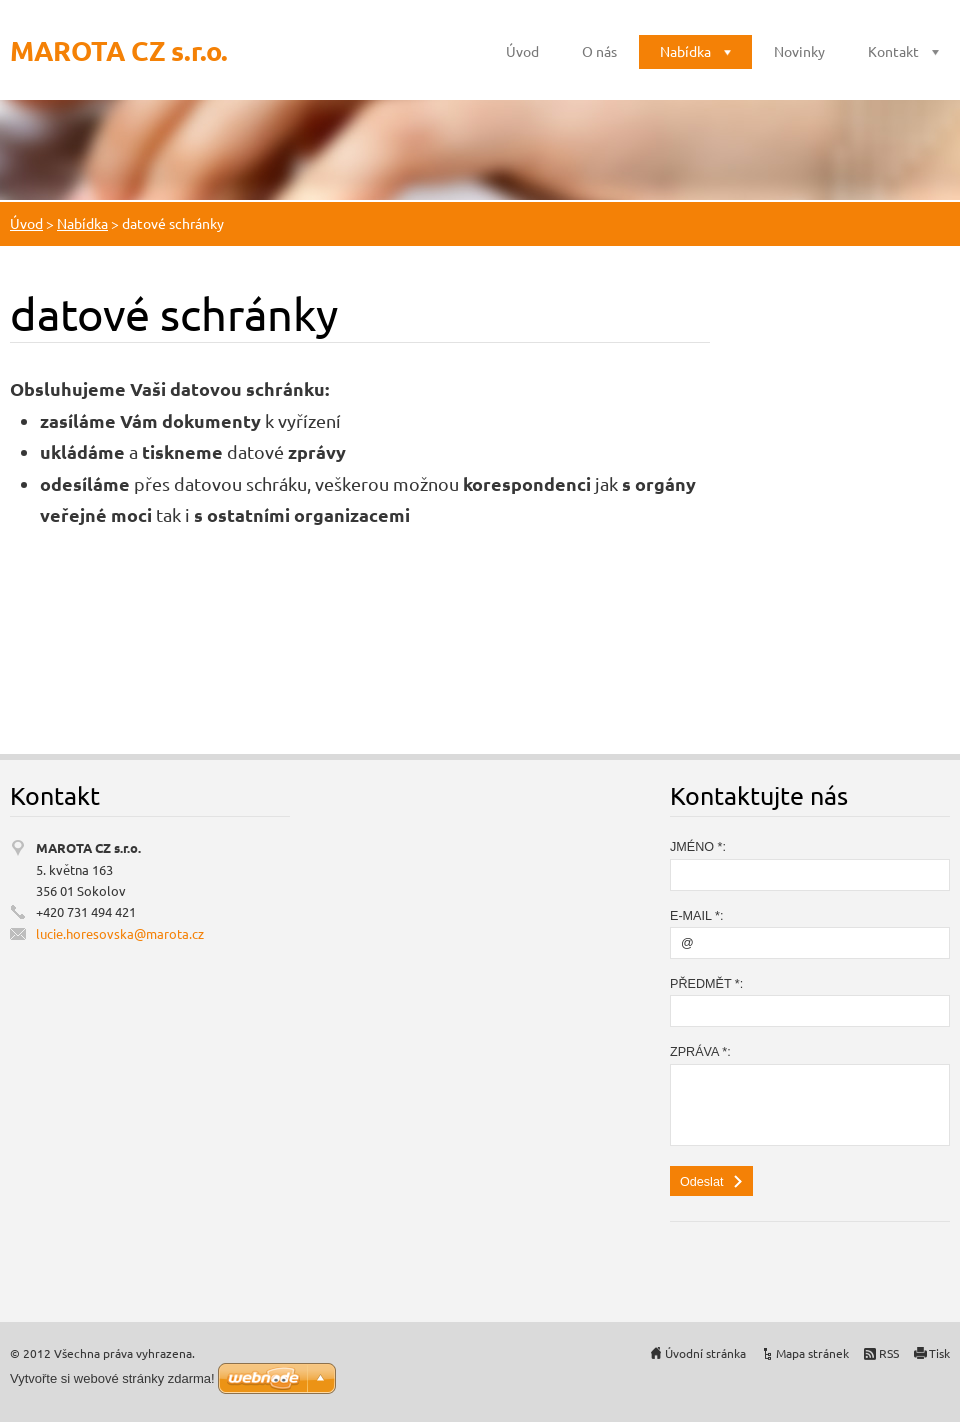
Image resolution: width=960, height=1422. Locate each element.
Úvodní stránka (705, 1353)
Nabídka (685, 51)
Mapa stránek (812, 1353)
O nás (599, 51)
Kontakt (893, 51)
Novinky (799, 51)
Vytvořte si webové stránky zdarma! (112, 1378)
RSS (889, 1353)
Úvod (522, 51)
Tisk (939, 1353)
